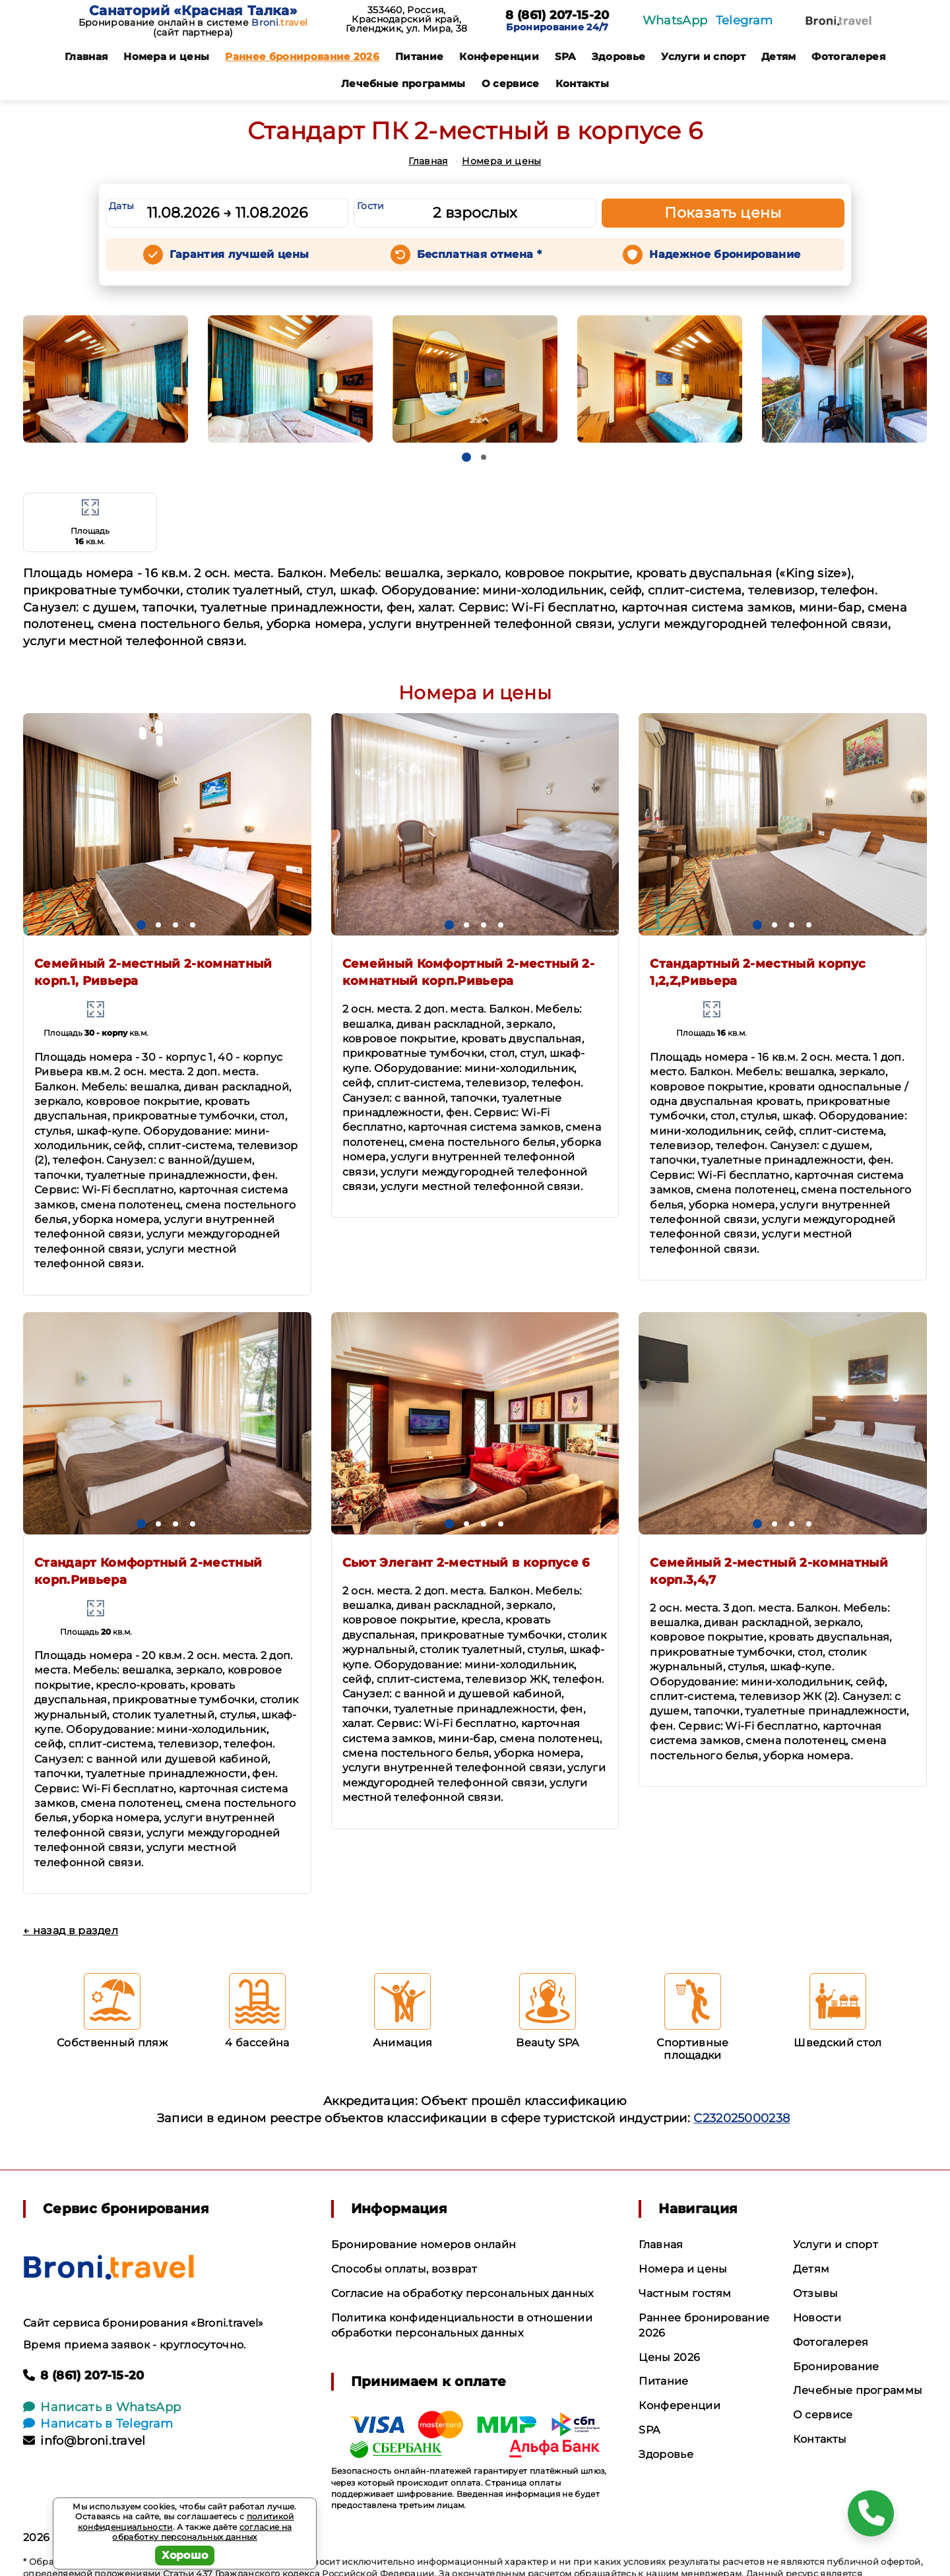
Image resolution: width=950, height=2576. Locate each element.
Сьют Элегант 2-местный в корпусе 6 (466, 1562)
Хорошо (185, 2555)
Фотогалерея (848, 56)
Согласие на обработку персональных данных (462, 2293)
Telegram (744, 20)
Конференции (499, 56)
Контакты (582, 83)
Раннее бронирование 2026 (302, 56)
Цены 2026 (669, 2357)
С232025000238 (741, 2118)
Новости (817, 2317)
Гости (371, 206)
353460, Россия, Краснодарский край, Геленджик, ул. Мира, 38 (406, 19)
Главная (86, 56)
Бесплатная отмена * (479, 254)
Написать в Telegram (98, 2423)
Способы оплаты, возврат (404, 2269)
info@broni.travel (84, 2441)
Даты (121, 206)
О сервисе (511, 83)
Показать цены (723, 213)
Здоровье (619, 56)
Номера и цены (166, 56)
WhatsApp (675, 20)
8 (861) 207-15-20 (557, 15)
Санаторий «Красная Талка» (193, 10)
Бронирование (836, 2366)
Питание (419, 56)
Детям (778, 56)
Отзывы (816, 2293)
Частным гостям (685, 2293)
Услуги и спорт (703, 56)
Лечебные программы (403, 83)
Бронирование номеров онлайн (424, 2244)
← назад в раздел (70, 1930)
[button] (466, 457)
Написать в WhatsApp (102, 2407)
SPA (565, 56)
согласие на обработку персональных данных (202, 2532)
